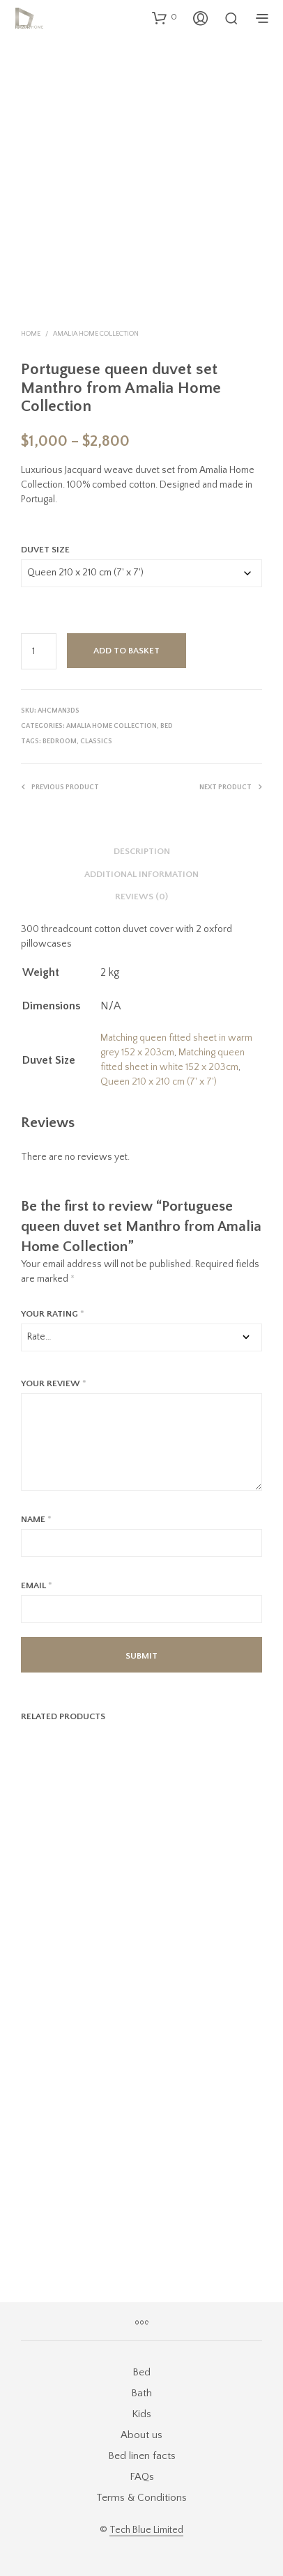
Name (36, 1519)
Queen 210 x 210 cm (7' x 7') (158, 1081)
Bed (166, 726)
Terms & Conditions (141, 2498)
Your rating (52, 1314)
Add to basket (126, 650)
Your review (53, 1383)
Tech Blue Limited (146, 2530)
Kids (141, 2414)
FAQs (142, 2477)
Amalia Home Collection (96, 334)
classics (96, 741)
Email (36, 1585)
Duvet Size (45, 549)
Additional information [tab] (141, 874)
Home (30, 334)
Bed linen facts (142, 2456)
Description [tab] (142, 851)
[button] (164, 17)
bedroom (60, 741)
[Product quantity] (38, 651)
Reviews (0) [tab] (141, 896)
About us (141, 2435)
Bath (141, 2393)
